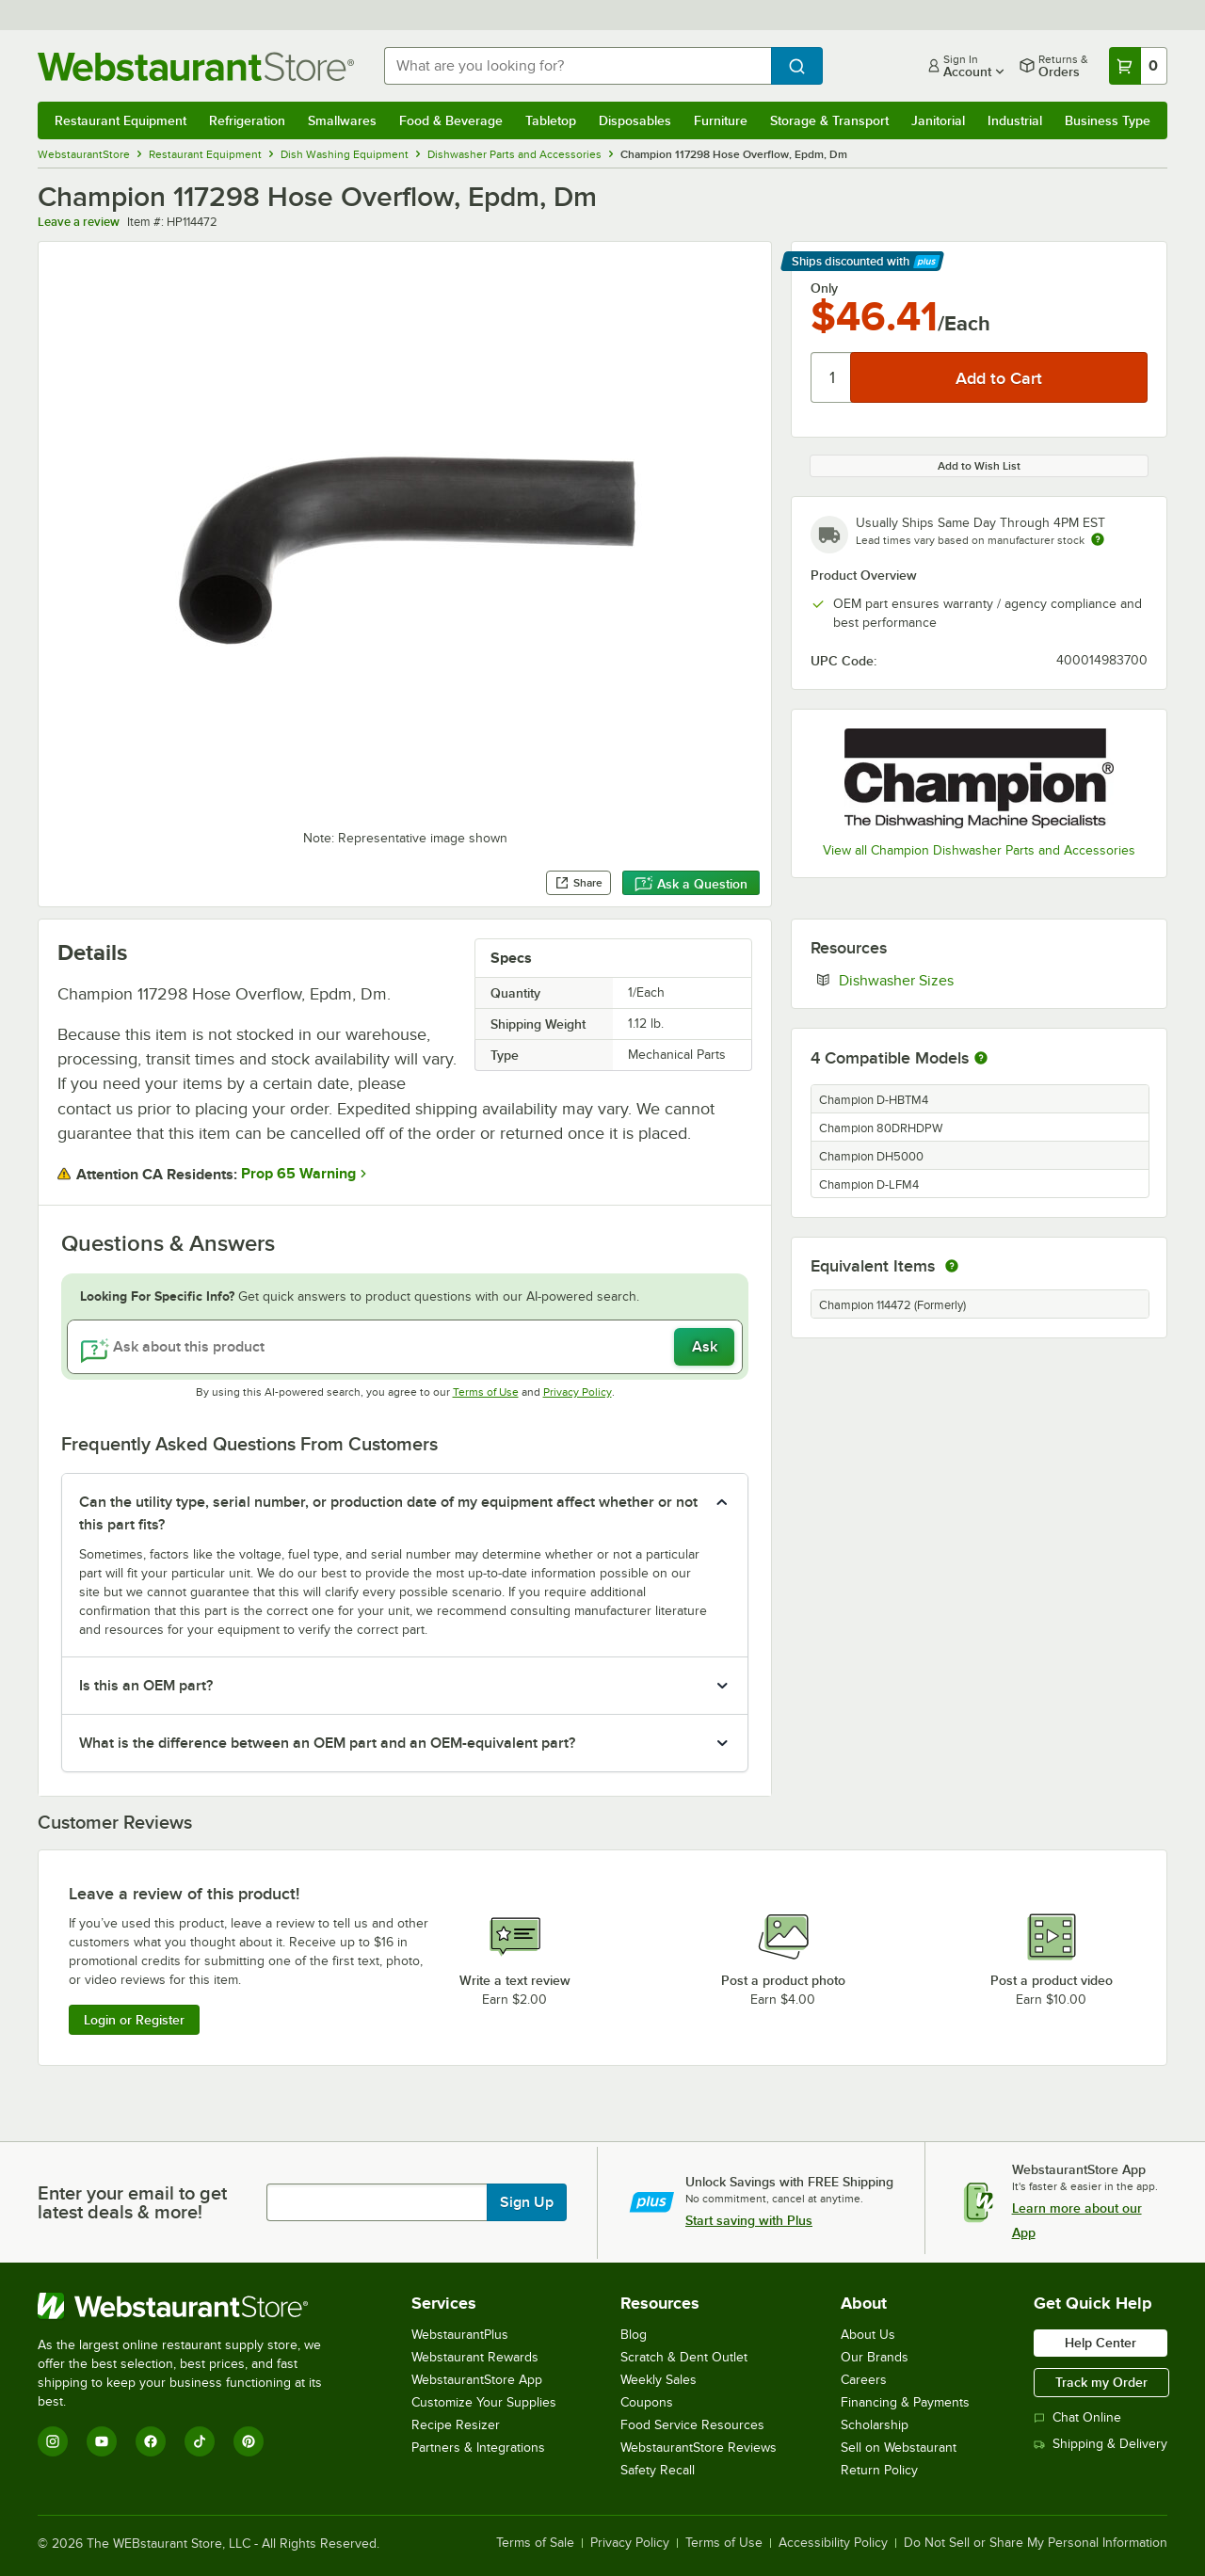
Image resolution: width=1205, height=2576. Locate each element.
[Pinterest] (248, 2441)
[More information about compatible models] (980, 1059)
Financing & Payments (905, 2402)
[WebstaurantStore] (192, 2306)
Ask (704, 1346)
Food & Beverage (451, 120)
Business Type (1107, 120)
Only (824, 288)
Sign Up (527, 2202)
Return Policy (879, 2470)
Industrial (1015, 120)
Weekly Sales (658, 2380)
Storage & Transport (829, 120)
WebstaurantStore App (476, 2380)
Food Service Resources (692, 2425)
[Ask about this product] (405, 1346)
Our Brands (874, 2357)
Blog (633, 2335)
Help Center (1100, 2342)
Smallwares (342, 120)
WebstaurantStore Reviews (698, 2447)
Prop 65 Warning (298, 1173)
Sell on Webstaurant (898, 2447)
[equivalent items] (952, 1265)
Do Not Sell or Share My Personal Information (1035, 2543)
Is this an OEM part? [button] (146, 1685)
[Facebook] (151, 2441)
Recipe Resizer (455, 2425)
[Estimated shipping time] (1097, 539)
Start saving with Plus (748, 2220)
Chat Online (1077, 2417)
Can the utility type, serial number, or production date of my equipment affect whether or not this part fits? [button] (388, 1513)
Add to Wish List (979, 465)
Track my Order (1101, 2382)
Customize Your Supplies (483, 2402)
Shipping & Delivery (1100, 2444)
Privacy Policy (577, 1392)
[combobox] (577, 66)
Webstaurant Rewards (474, 2357)
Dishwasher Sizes (953, 979)
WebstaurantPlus (459, 2335)
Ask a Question (691, 883)
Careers (864, 2380)
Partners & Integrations (478, 2447)
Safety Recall (657, 2470)
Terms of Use (486, 1392)
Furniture (720, 120)
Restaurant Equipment (120, 120)
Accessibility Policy (833, 2543)
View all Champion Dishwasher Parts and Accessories (979, 850)
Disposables (635, 120)
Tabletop (550, 120)
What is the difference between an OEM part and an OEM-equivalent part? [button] (327, 1743)
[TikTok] (200, 2441)
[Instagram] (53, 2441)
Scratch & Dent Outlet (683, 2357)
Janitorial (938, 120)
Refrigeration (247, 120)
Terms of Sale (535, 2543)
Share (578, 882)
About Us (868, 2335)
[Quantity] (832, 377)
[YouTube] (102, 2441)
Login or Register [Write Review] (134, 2019)
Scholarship (874, 2425)
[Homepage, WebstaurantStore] (196, 66)
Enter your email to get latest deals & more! (132, 2202)
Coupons (646, 2402)
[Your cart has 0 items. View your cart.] (1138, 66)
